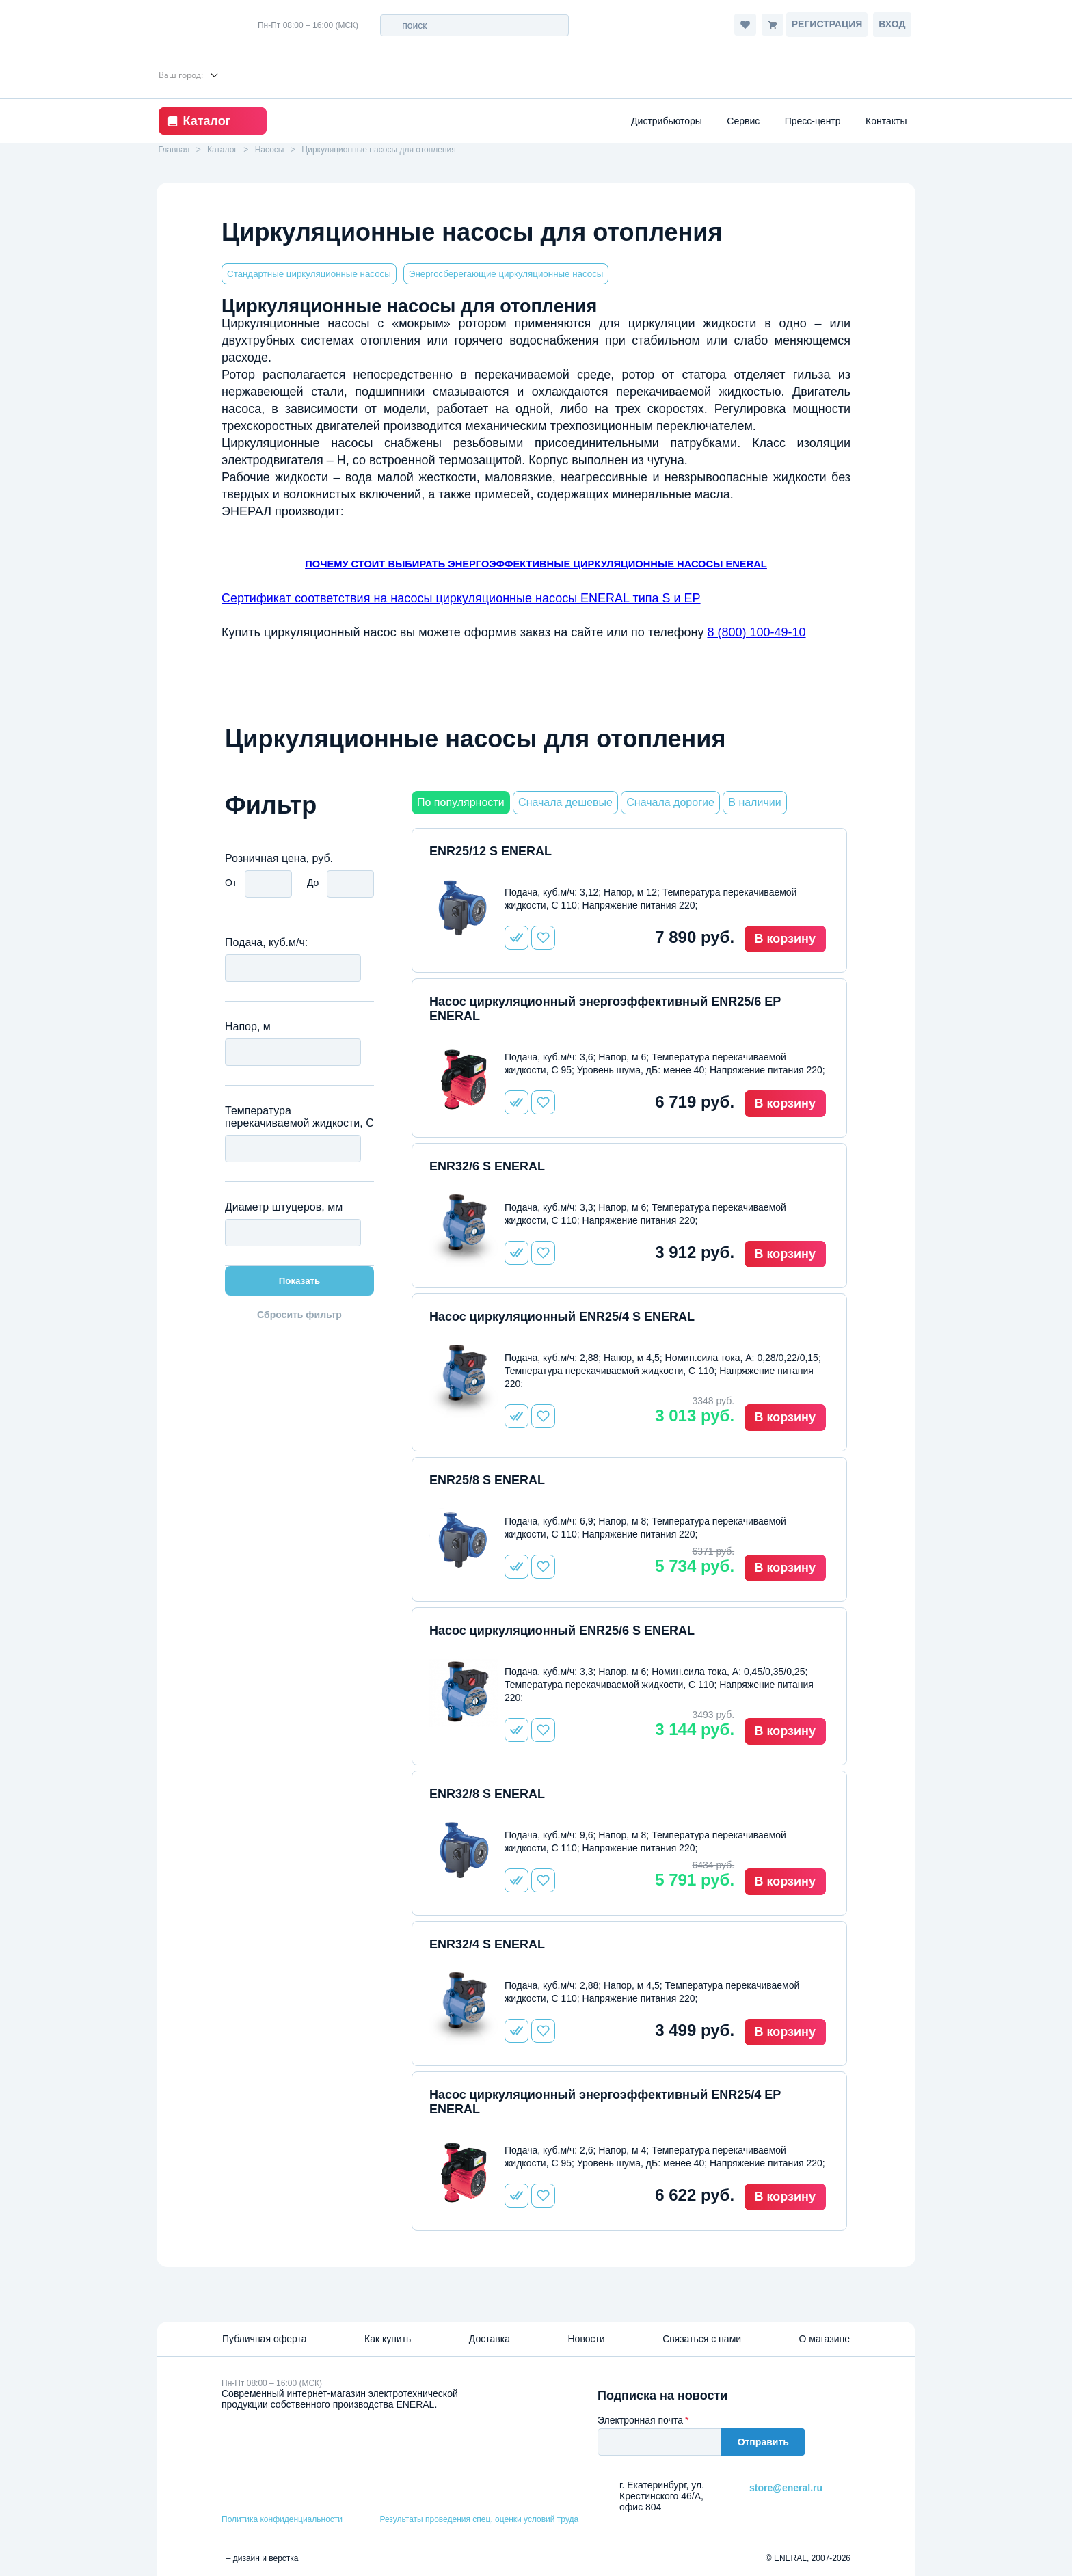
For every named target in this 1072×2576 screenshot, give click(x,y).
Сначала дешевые (565, 802)
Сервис (743, 121)
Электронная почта (640, 2420)
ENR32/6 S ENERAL (487, 1166)
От (231, 882)
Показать (300, 1281)
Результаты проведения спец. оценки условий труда (478, 2519)
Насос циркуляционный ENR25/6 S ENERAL (562, 1630)
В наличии (754, 802)
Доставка (489, 2338)
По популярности (461, 802)
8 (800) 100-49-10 (756, 632)
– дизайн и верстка (260, 2558)
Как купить (387, 2338)
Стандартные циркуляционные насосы (309, 274)
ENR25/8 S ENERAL (487, 1480)
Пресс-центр (813, 121)
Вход (892, 23)
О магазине (824, 2338)
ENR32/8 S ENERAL (487, 1794)
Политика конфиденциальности (282, 2519)
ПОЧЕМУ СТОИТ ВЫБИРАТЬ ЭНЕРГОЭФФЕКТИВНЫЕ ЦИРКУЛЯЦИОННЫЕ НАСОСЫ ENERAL (536, 564)
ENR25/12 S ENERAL (490, 851)
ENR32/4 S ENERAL (487, 1944)
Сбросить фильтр (299, 1314)
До (313, 882)
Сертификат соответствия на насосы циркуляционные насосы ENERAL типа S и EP (461, 598)
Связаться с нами (701, 2338)
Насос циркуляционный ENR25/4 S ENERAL (562, 1317)
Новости (585, 2338)
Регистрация (827, 23)
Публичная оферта (264, 2338)
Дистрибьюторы (666, 121)
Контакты (886, 121)
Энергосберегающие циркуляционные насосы (506, 274)
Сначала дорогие (670, 802)
